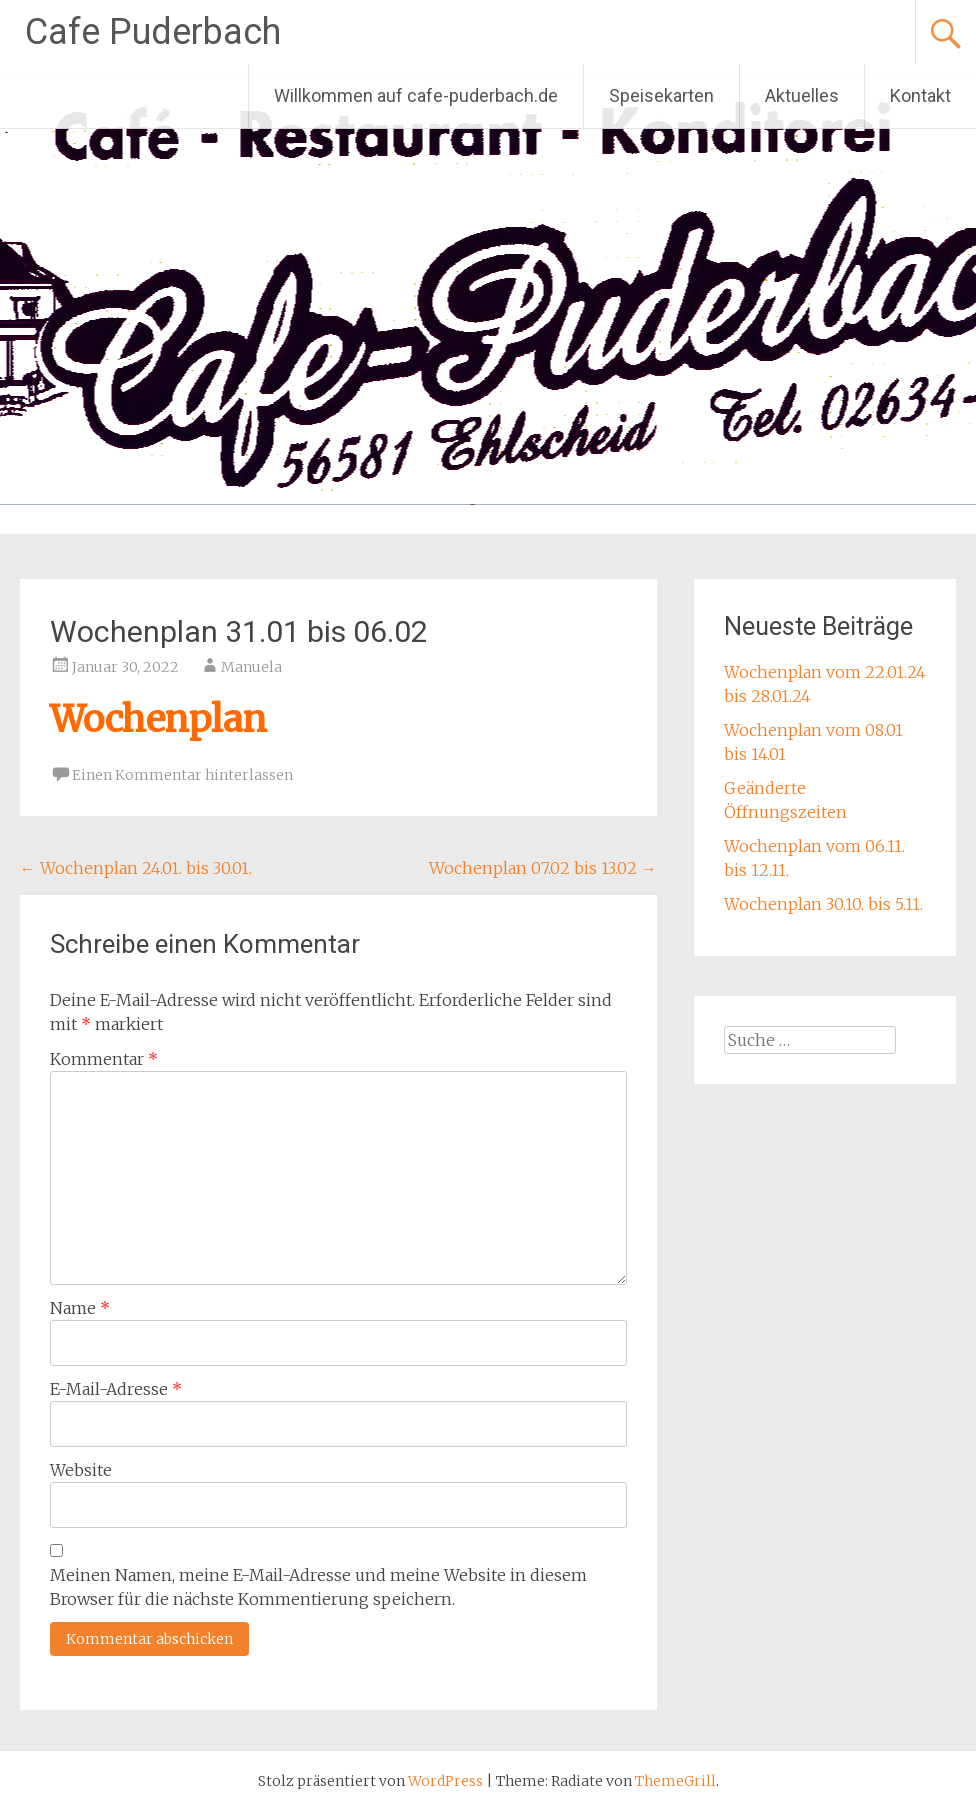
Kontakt (920, 95)
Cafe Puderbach (153, 32)
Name (80, 1308)
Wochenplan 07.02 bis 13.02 (543, 868)
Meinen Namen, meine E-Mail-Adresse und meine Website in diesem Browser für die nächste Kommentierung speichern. (318, 1587)
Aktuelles (802, 95)
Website (81, 1470)
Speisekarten (661, 95)
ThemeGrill (675, 1781)
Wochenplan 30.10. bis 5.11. (823, 904)
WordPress (445, 1781)
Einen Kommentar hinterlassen (182, 775)
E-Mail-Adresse (116, 1389)
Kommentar (104, 1059)
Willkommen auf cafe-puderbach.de (416, 95)
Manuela (251, 667)
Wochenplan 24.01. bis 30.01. (136, 868)
